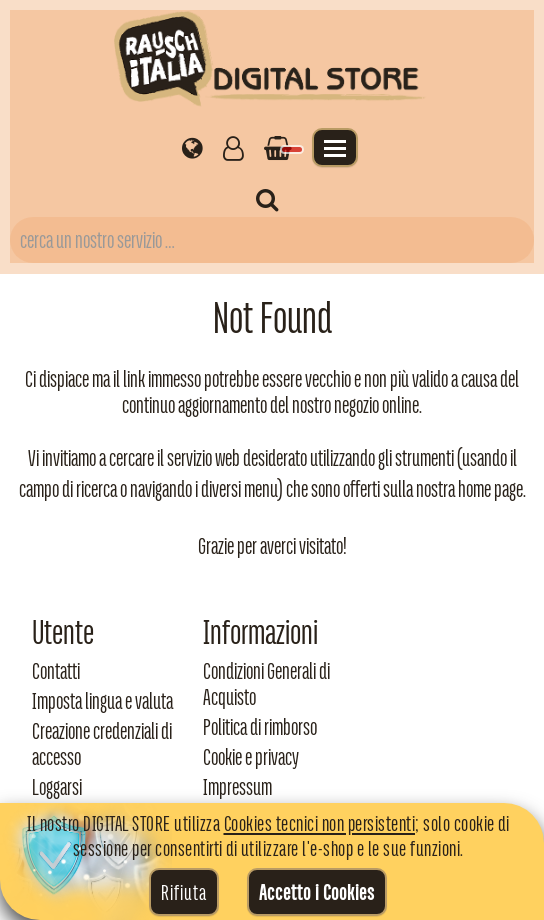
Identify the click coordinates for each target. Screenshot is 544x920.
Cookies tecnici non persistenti (320, 823)
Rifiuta (184, 892)
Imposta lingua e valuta (102, 701)
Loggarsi (57, 787)
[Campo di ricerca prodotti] (272, 240)
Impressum (237, 787)
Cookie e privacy (251, 757)
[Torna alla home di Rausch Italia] (272, 62)
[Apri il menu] (335, 147)
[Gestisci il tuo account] (233, 147)
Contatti (56, 671)
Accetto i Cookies (317, 892)
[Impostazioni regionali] (192, 147)
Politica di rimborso (260, 727)
